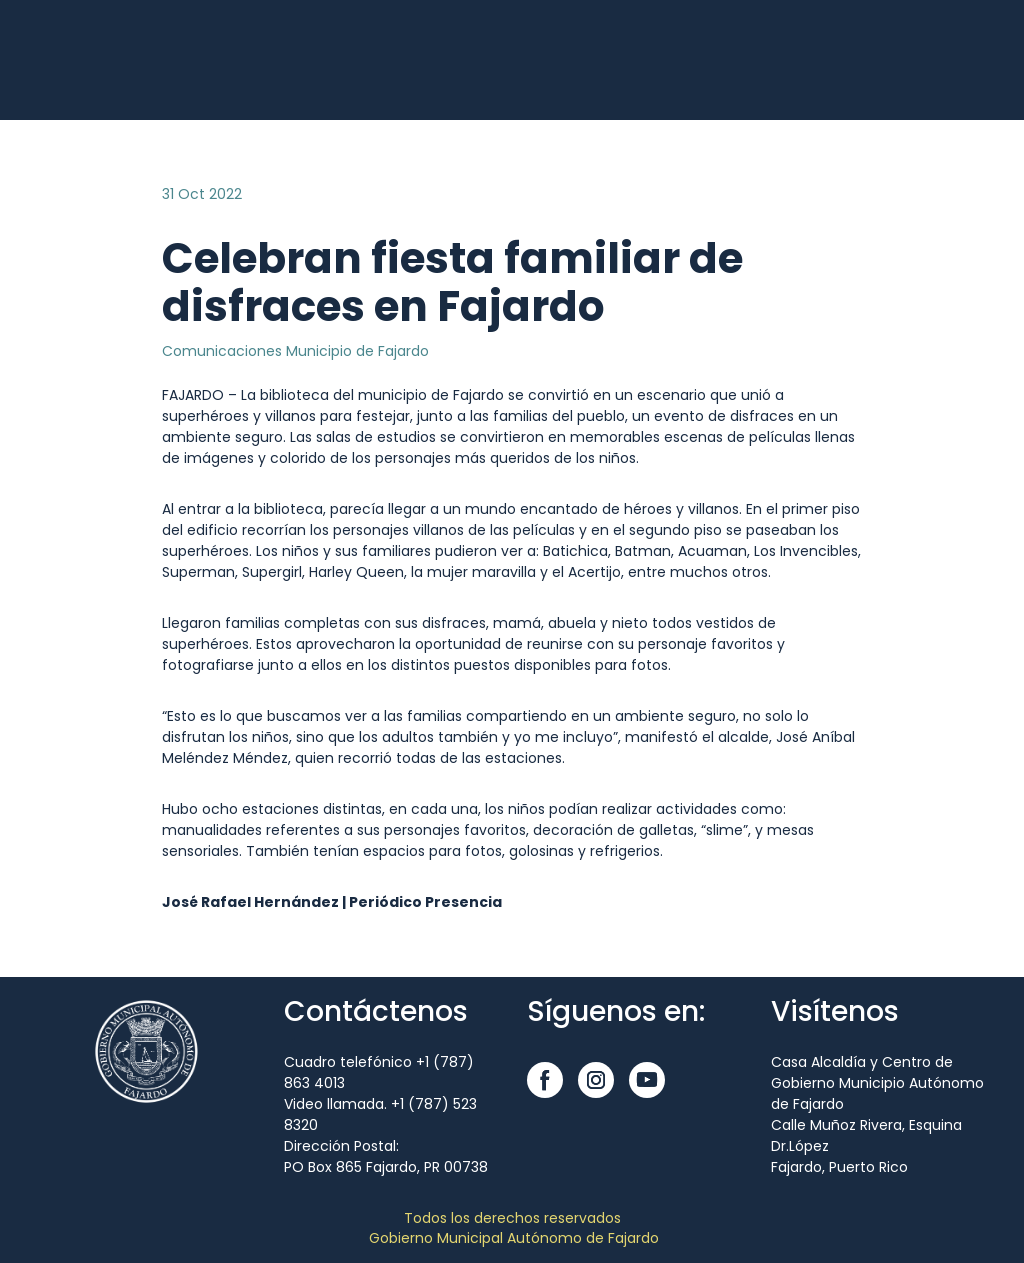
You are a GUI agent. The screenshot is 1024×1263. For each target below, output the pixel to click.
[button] (545, 1080)
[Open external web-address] (70, 60)
